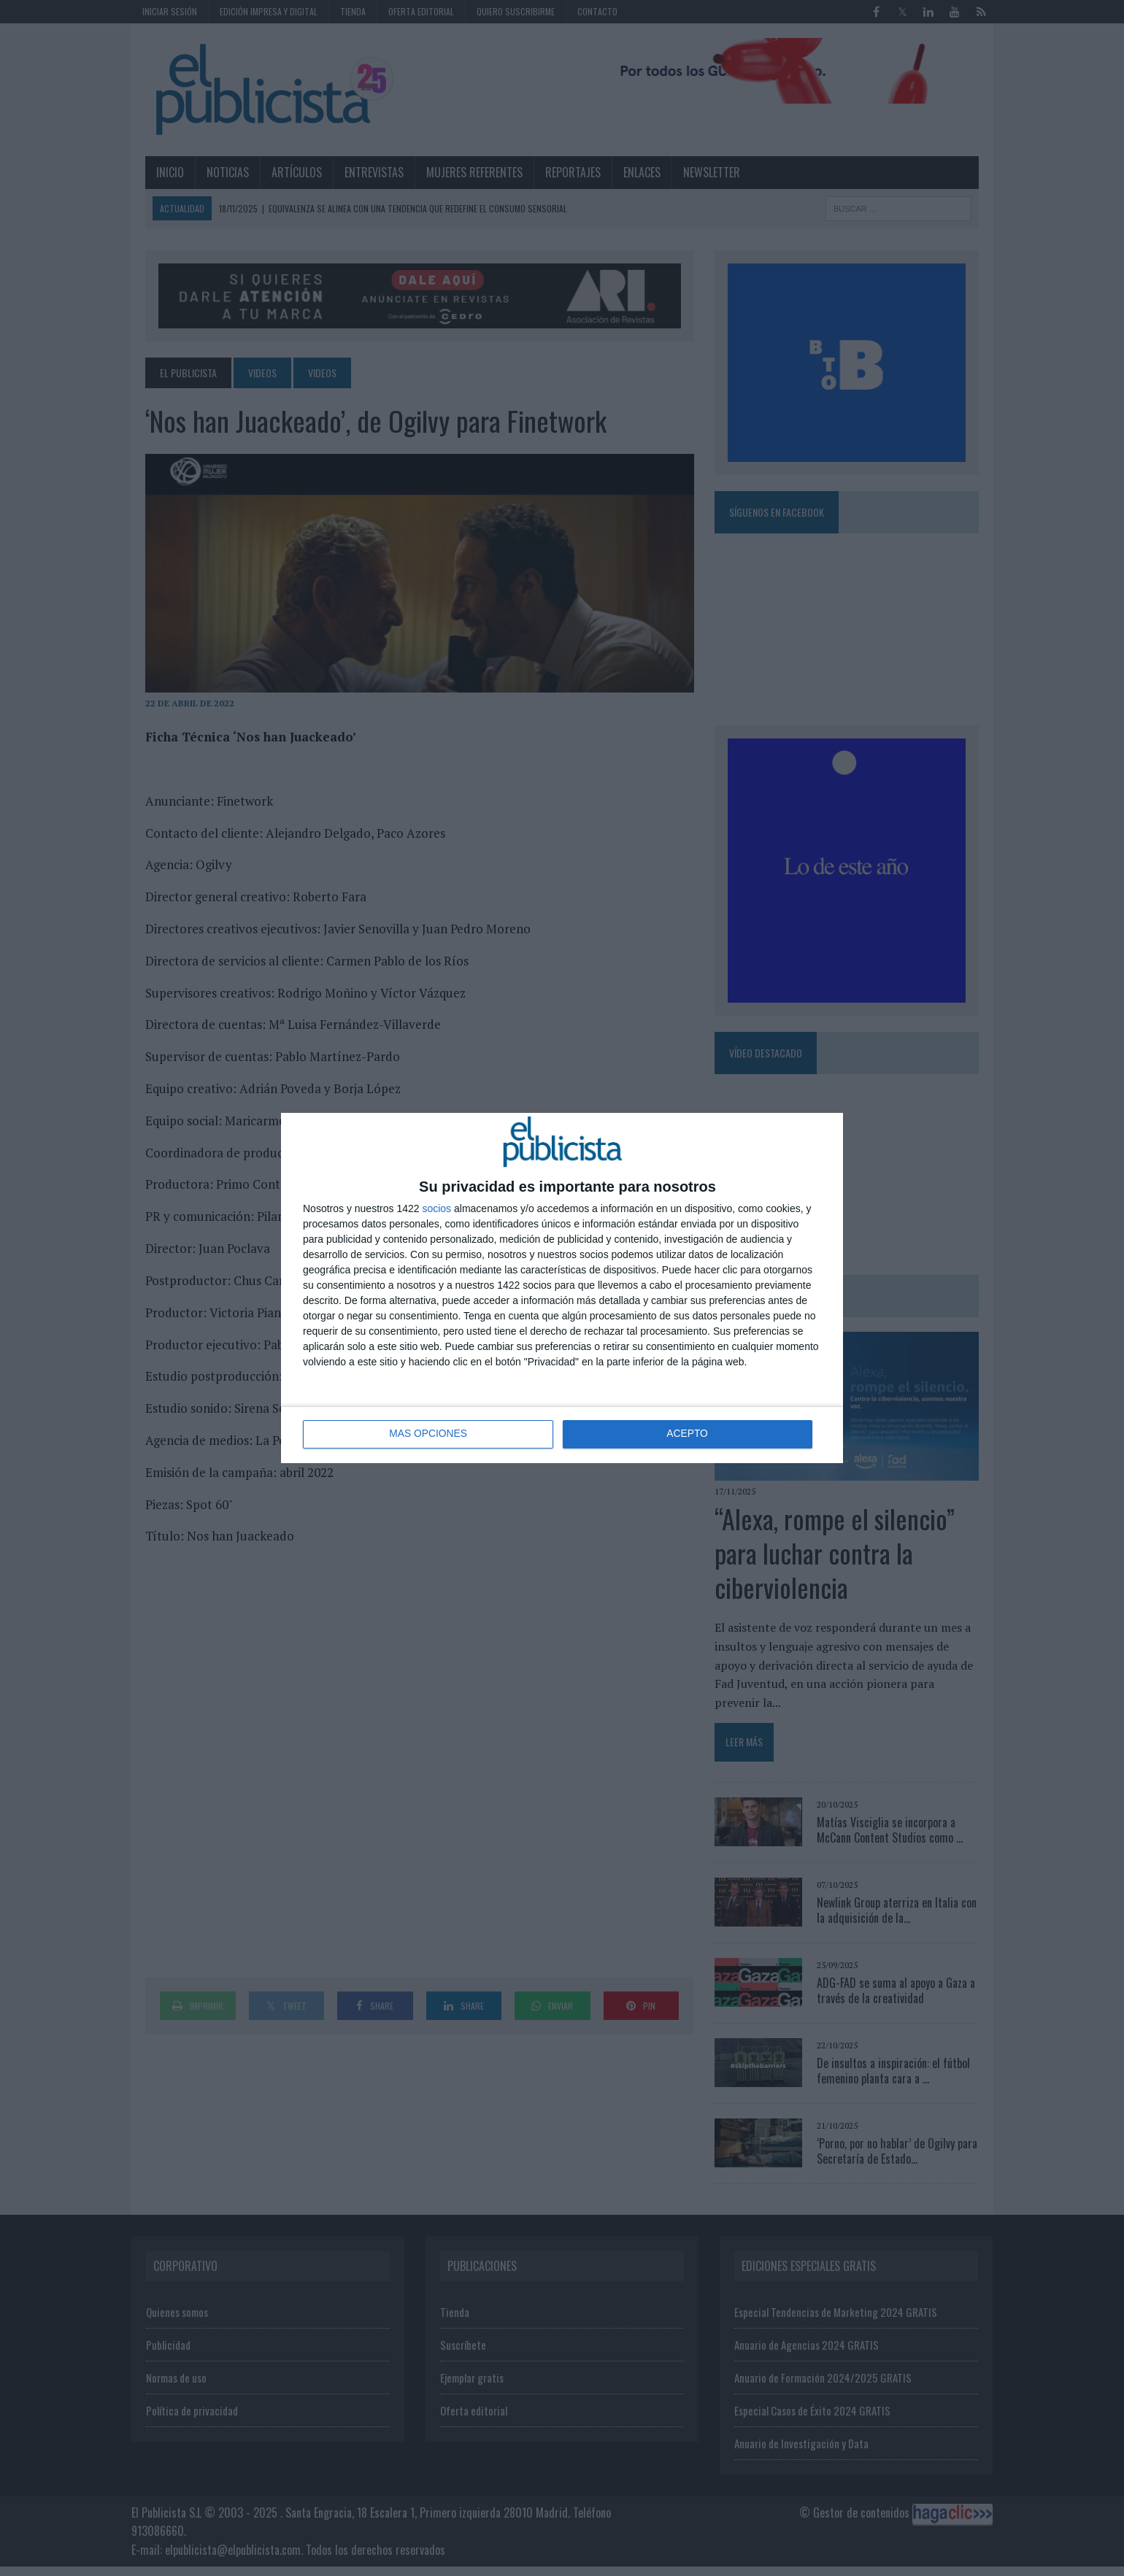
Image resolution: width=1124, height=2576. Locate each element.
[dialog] (562, 1288)
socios (436, 1208)
